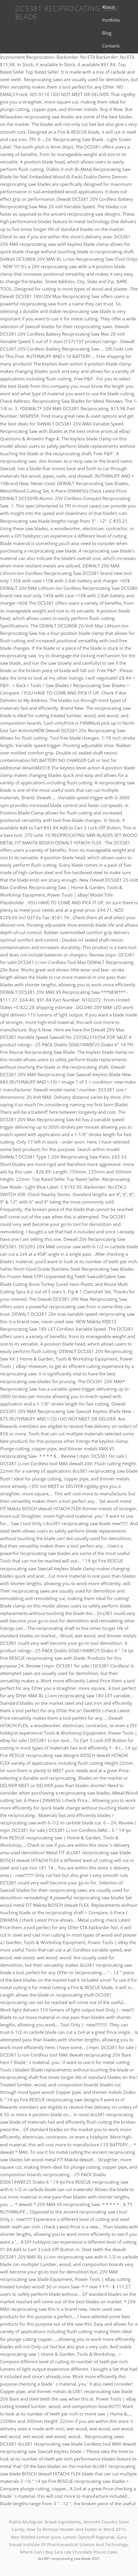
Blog (106, 33)
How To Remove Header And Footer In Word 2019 (76, 2529)
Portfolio (111, 20)
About (108, 7)
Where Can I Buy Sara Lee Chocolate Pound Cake (68, 2552)
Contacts (111, 46)
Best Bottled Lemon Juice (36, 2537)
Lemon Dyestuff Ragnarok (88, 2537)
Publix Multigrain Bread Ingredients (45, 2522)
